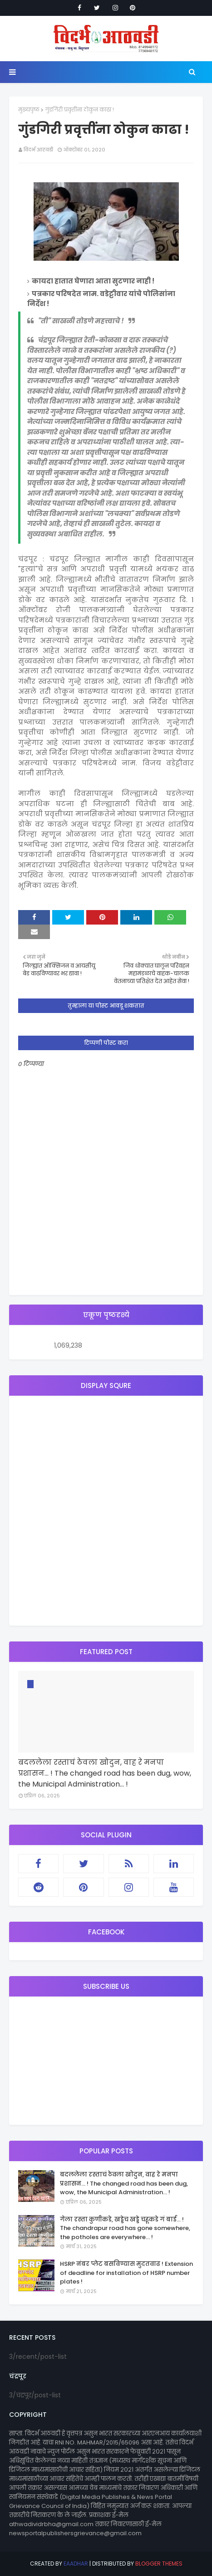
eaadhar (76, 2563)
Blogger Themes (158, 2563)
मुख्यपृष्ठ (28, 109)
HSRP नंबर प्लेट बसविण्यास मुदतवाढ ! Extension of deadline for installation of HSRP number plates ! (126, 2272)
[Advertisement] (106, 1511)
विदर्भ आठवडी (38, 149)
